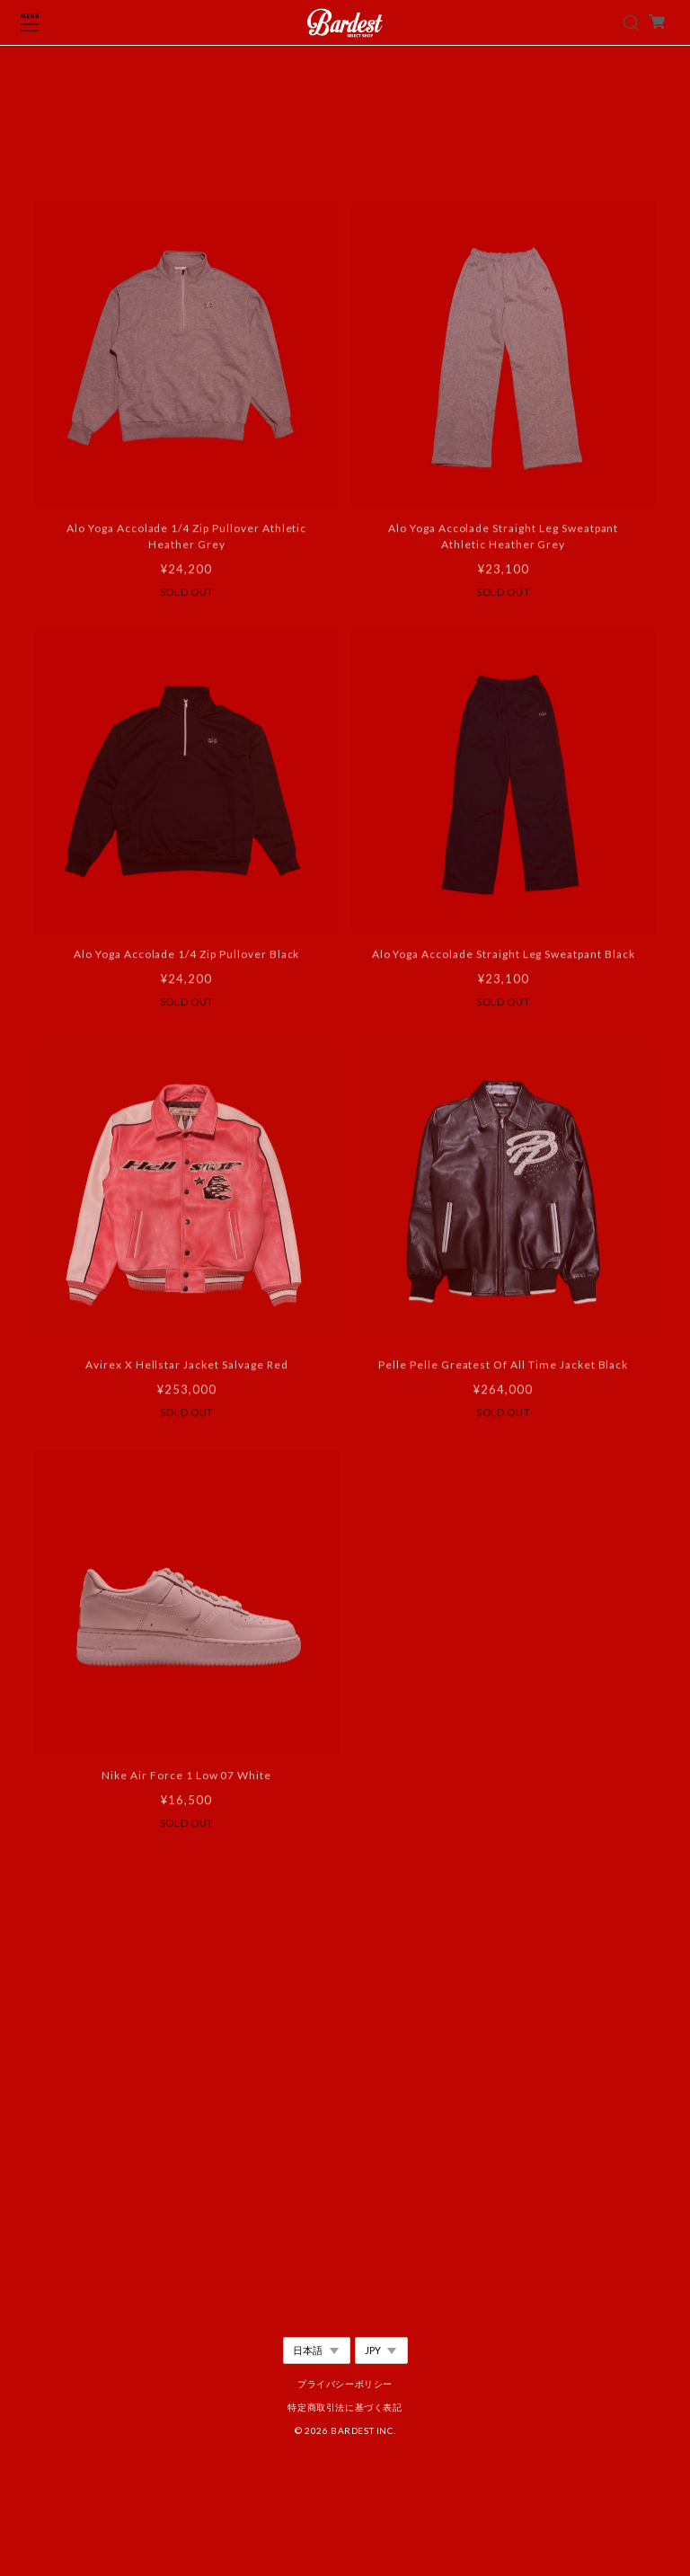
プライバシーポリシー (345, 2383)
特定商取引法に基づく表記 (345, 2407)
